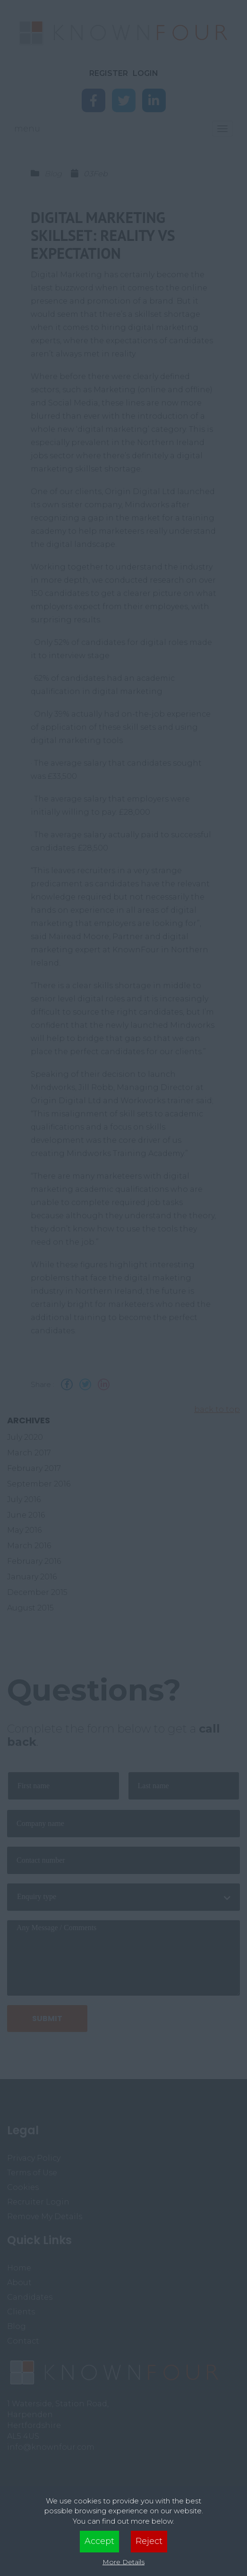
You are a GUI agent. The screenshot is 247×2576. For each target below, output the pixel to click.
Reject (149, 2541)
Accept (99, 2541)
